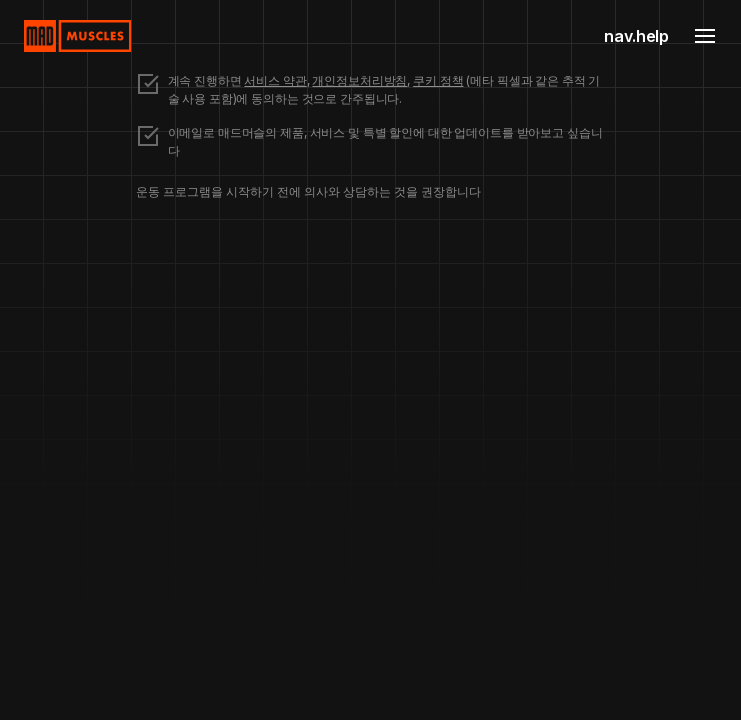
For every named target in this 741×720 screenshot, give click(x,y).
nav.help (636, 36)
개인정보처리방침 (359, 80)
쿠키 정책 (438, 80)
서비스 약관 (275, 80)
